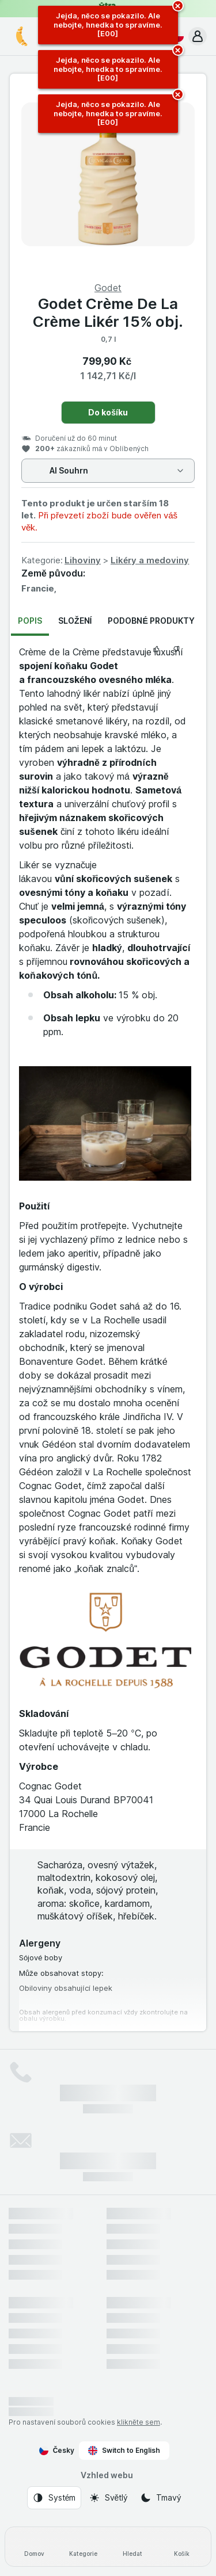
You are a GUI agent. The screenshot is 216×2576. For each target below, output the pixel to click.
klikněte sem (138, 2422)
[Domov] (34, 2546)
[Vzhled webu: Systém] (54, 2497)
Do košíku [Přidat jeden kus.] (108, 412)
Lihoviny (83, 560)
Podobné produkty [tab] (151, 620)
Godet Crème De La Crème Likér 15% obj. (108, 312)
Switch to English (124, 2450)
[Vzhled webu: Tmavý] (160, 2497)
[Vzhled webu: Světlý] (108, 2497)
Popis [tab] (30, 620)
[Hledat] (133, 2546)
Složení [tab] (75, 620)
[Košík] (182, 2546)
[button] (197, 36)
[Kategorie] (83, 2546)
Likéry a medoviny (150, 560)
